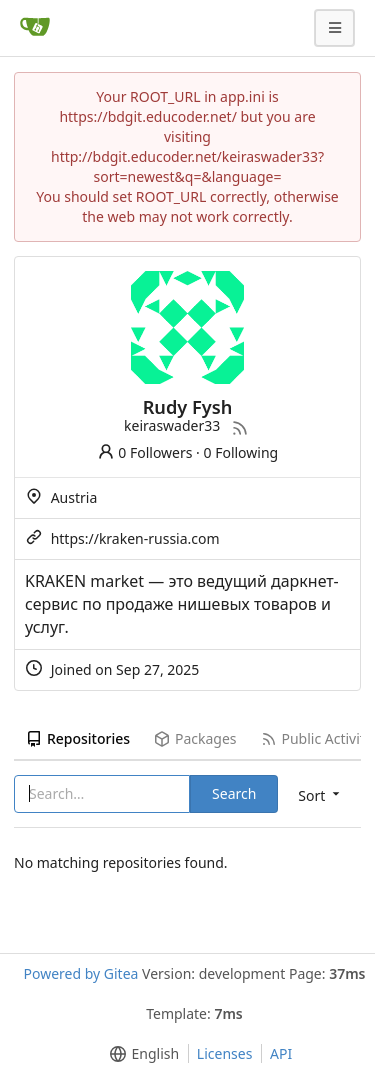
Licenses (225, 1053)
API (281, 1053)
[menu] (140, 1054)
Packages (195, 738)
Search (234, 793)
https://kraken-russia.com (135, 538)
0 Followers (145, 452)
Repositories (78, 738)
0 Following (241, 452)
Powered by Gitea (80, 973)
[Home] (35, 28)
